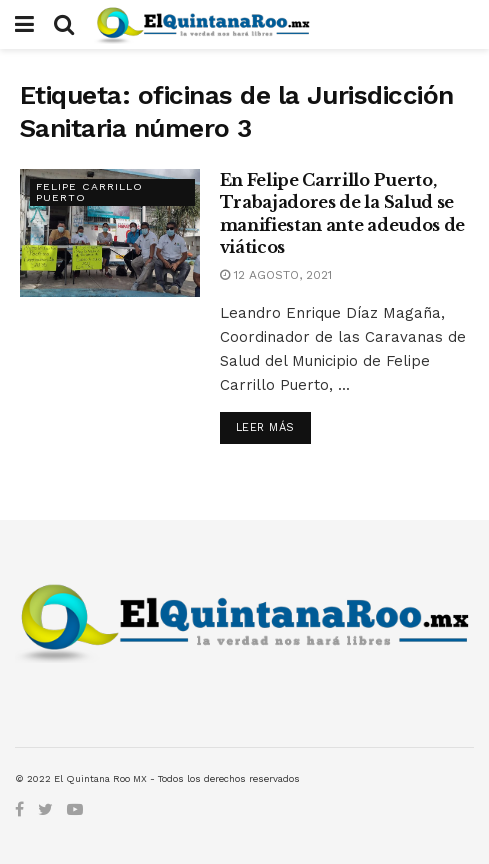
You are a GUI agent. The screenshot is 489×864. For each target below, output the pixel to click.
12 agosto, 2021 (276, 275)
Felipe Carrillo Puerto (90, 193)
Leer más (265, 427)
